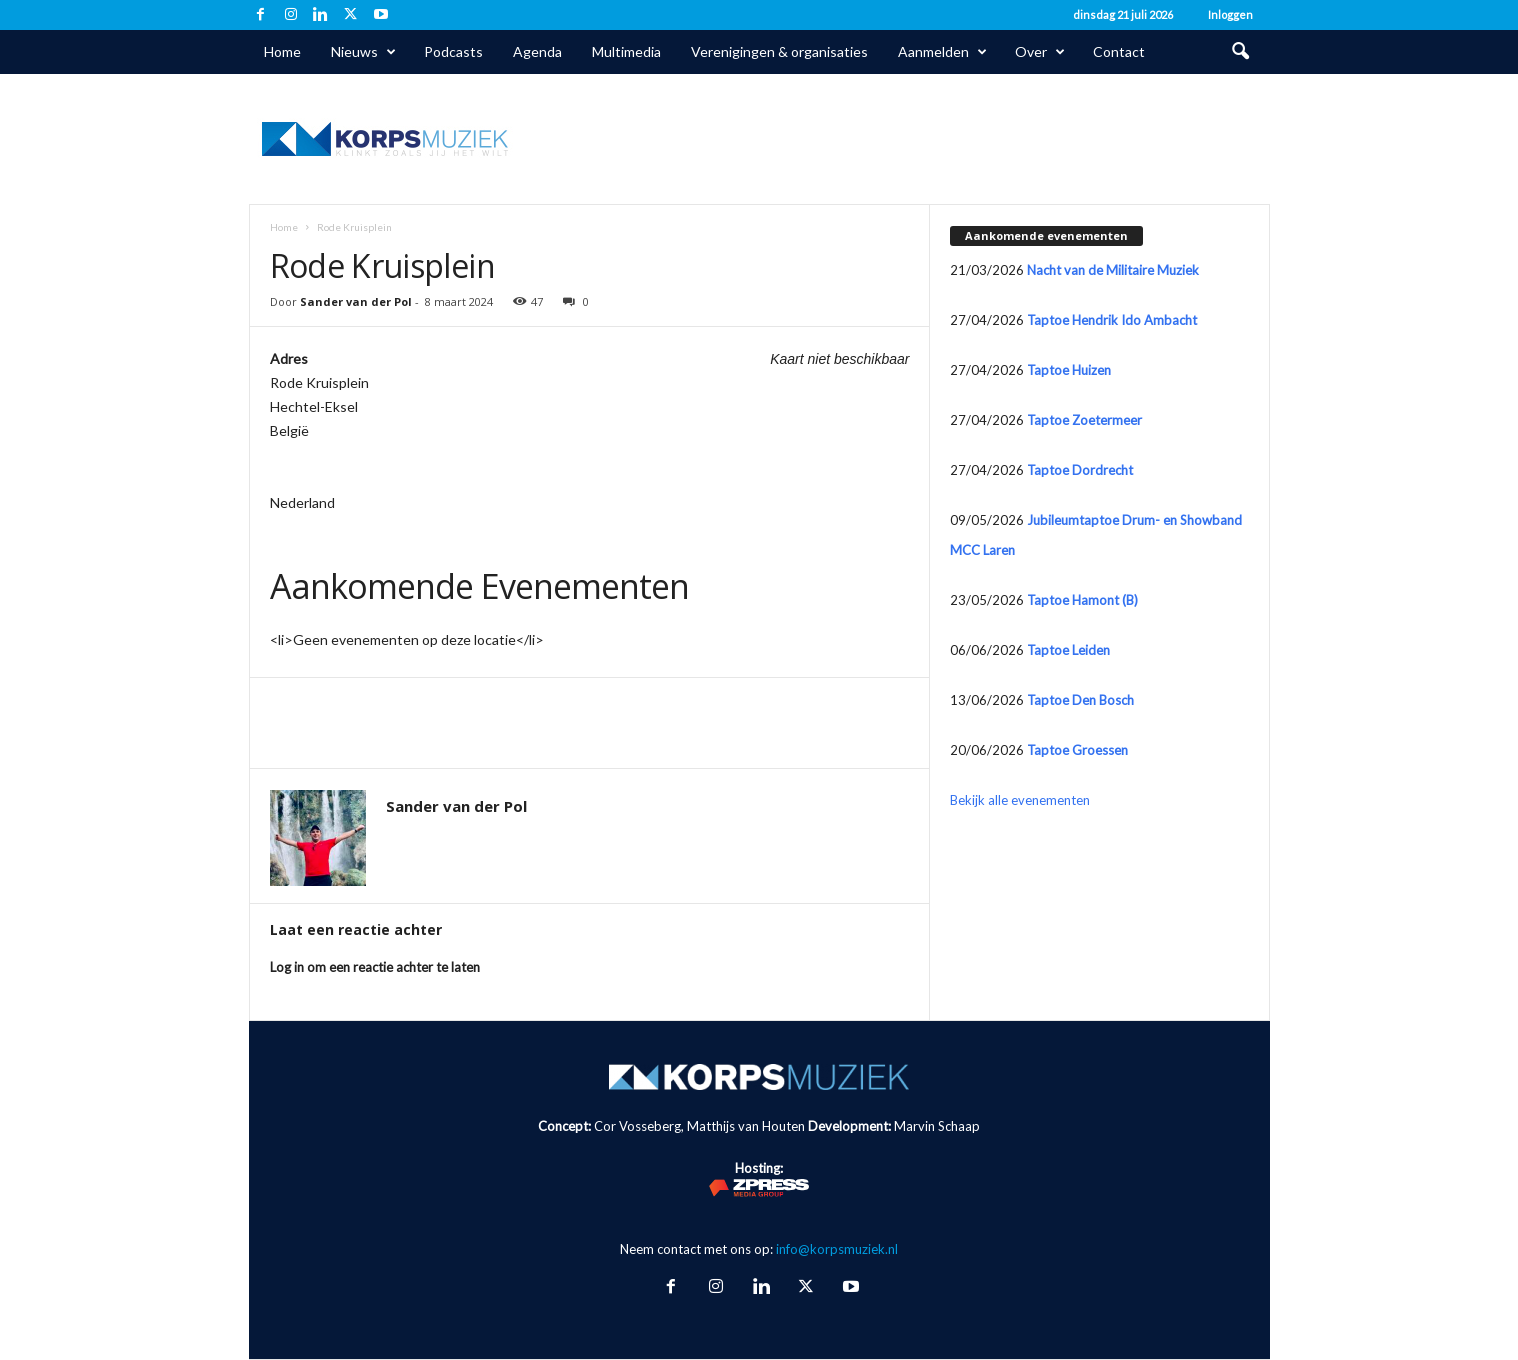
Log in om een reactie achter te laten (375, 967)
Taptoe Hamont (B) (1082, 600)
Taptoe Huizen (1069, 370)
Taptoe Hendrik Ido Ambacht (1112, 320)
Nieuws (363, 52)
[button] (1240, 52)
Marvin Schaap (937, 1126)
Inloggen (1230, 14)
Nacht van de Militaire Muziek (1113, 270)
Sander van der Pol (356, 301)
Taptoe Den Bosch (1080, 700)
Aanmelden (942, 52)
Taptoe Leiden (1068, 650)
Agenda (537, 51)
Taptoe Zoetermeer (1084, 420)
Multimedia (626, 51)
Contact (1119, 51)
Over (1040, 52)
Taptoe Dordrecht (1080, 470)
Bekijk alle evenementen (1020, 800)
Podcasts (453, 51)
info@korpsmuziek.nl (837, 1249)
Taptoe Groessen (1077, 750)
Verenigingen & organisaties (779, 51)
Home (282, 51)
